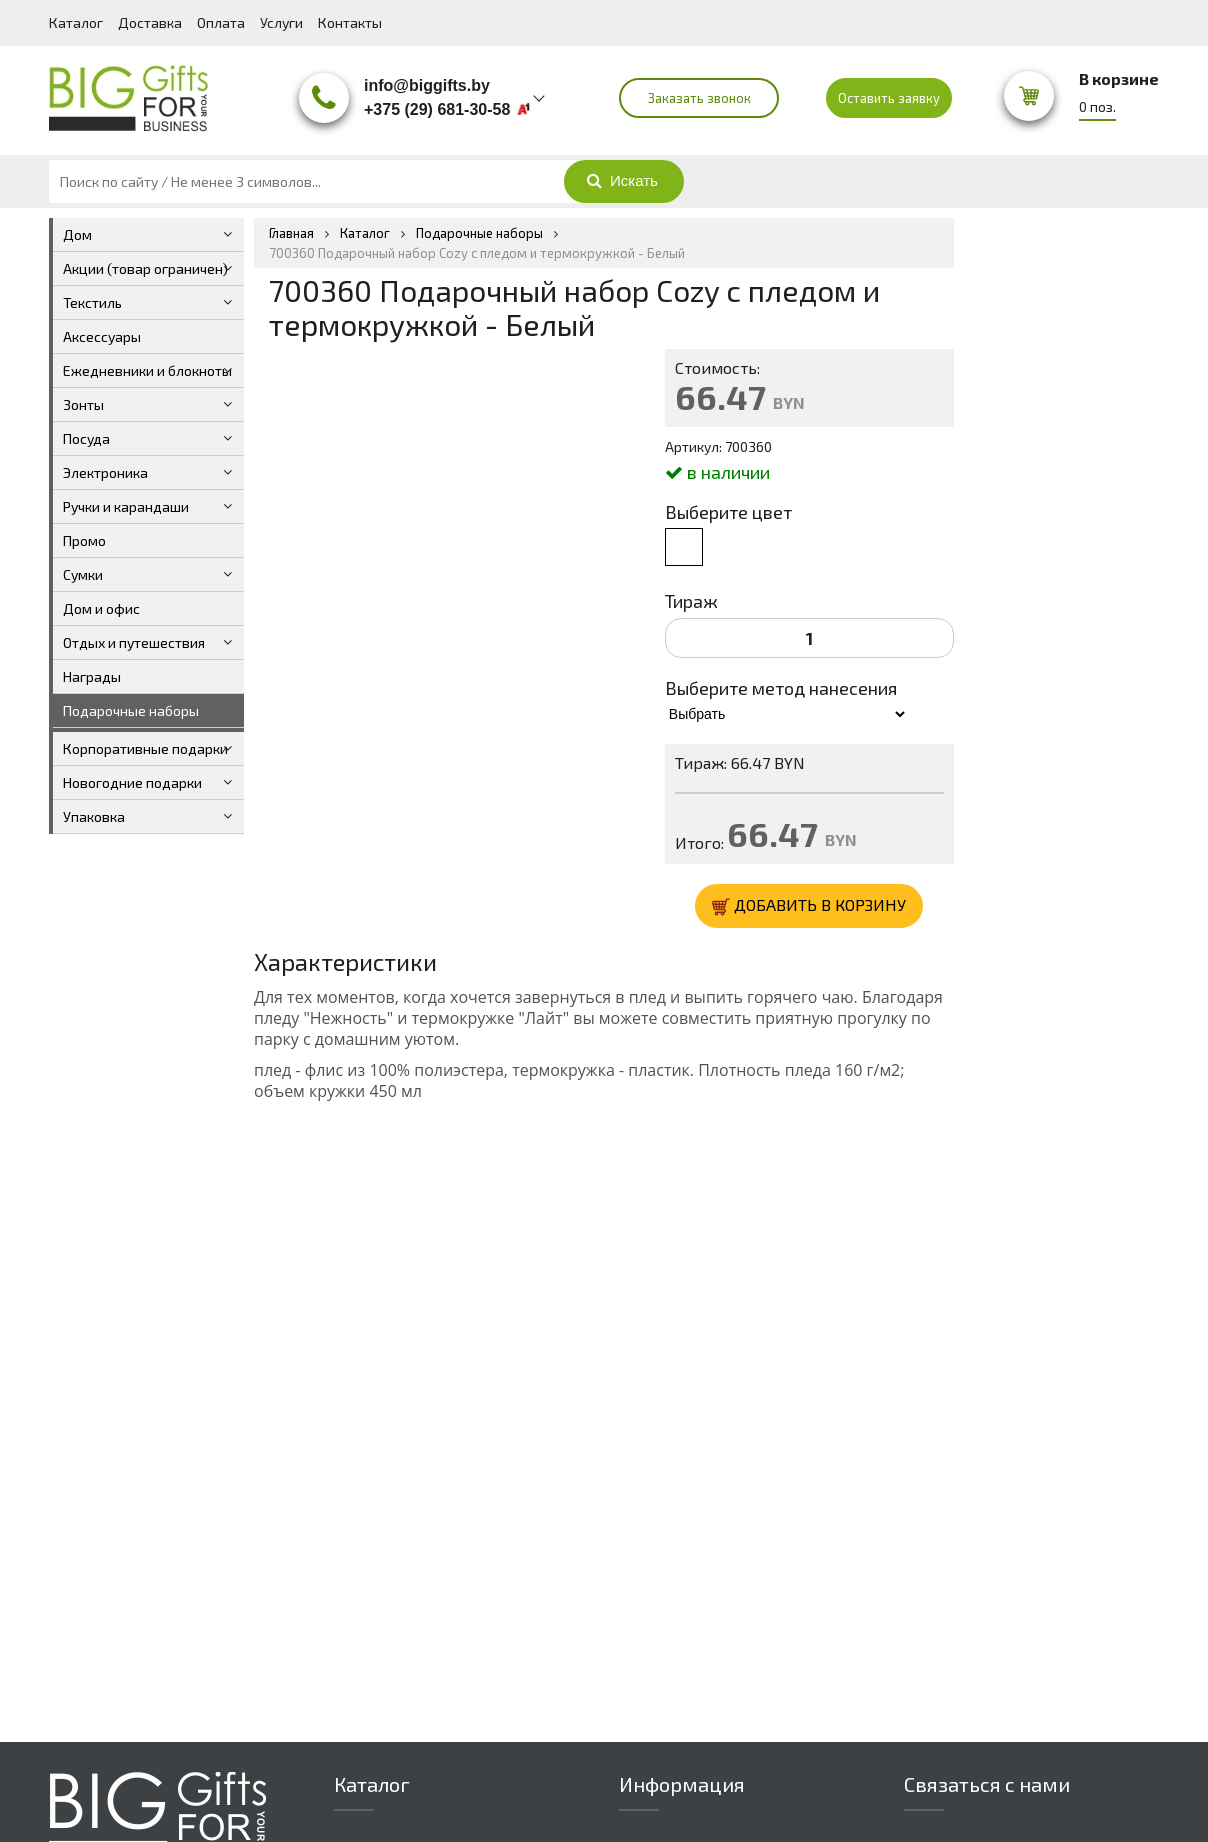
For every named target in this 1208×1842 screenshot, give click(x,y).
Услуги (281, 22)
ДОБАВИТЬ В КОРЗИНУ (809, 905)
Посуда (86, 438)
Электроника (105, 472)
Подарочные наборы (131, 710)
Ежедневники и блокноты (147, 370)
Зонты (83, 404)
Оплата (221, 22)
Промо (84, 540)
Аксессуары (102, 336)
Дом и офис (101, 608)
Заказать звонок (699, 98)
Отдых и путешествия (134, 642)
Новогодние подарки (132, 782)
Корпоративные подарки (145, 748)
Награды (92, 676)
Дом (77, 234)
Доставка (150, 22)
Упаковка (94, 816)
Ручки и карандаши (126, 506)
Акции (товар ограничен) (145, 268)
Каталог (76, 22)
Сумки (83, 574)
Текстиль (92, 302)
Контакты (350, 22)
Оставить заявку (889, 98)
